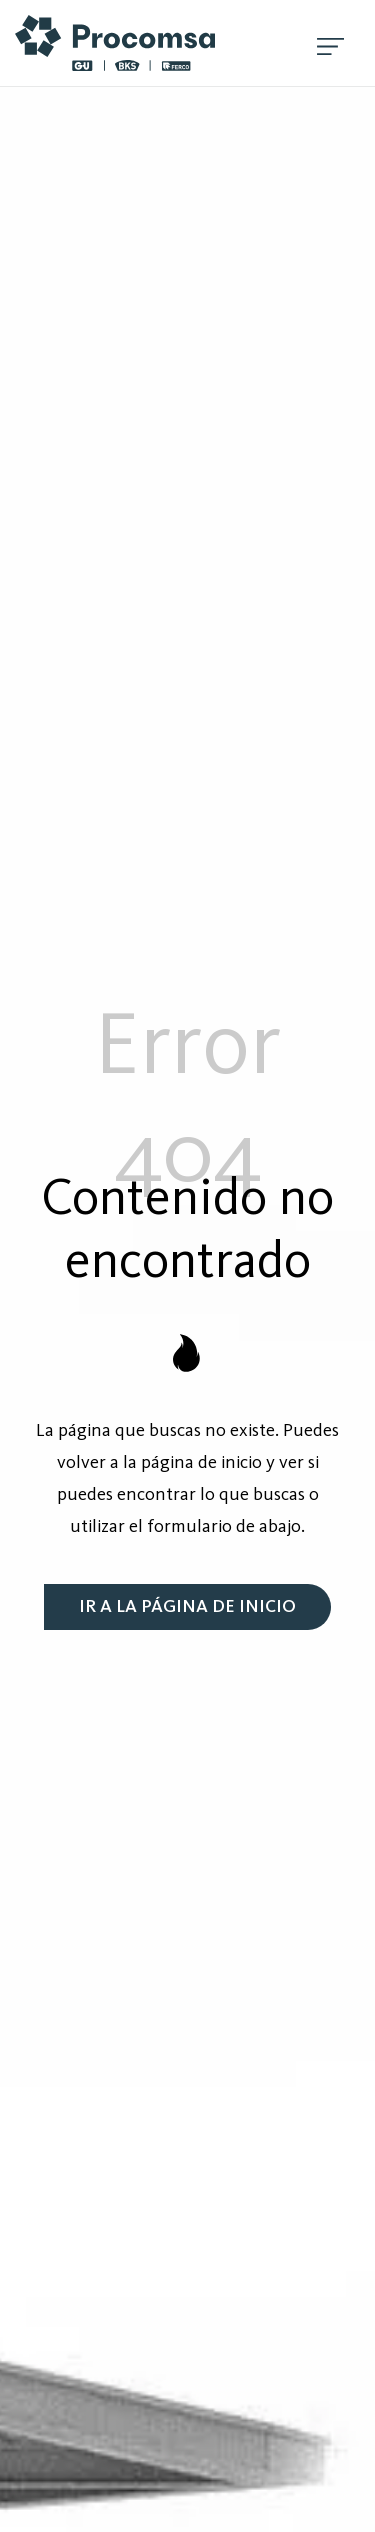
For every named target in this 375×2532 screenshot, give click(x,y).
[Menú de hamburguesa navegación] (330, 43)
